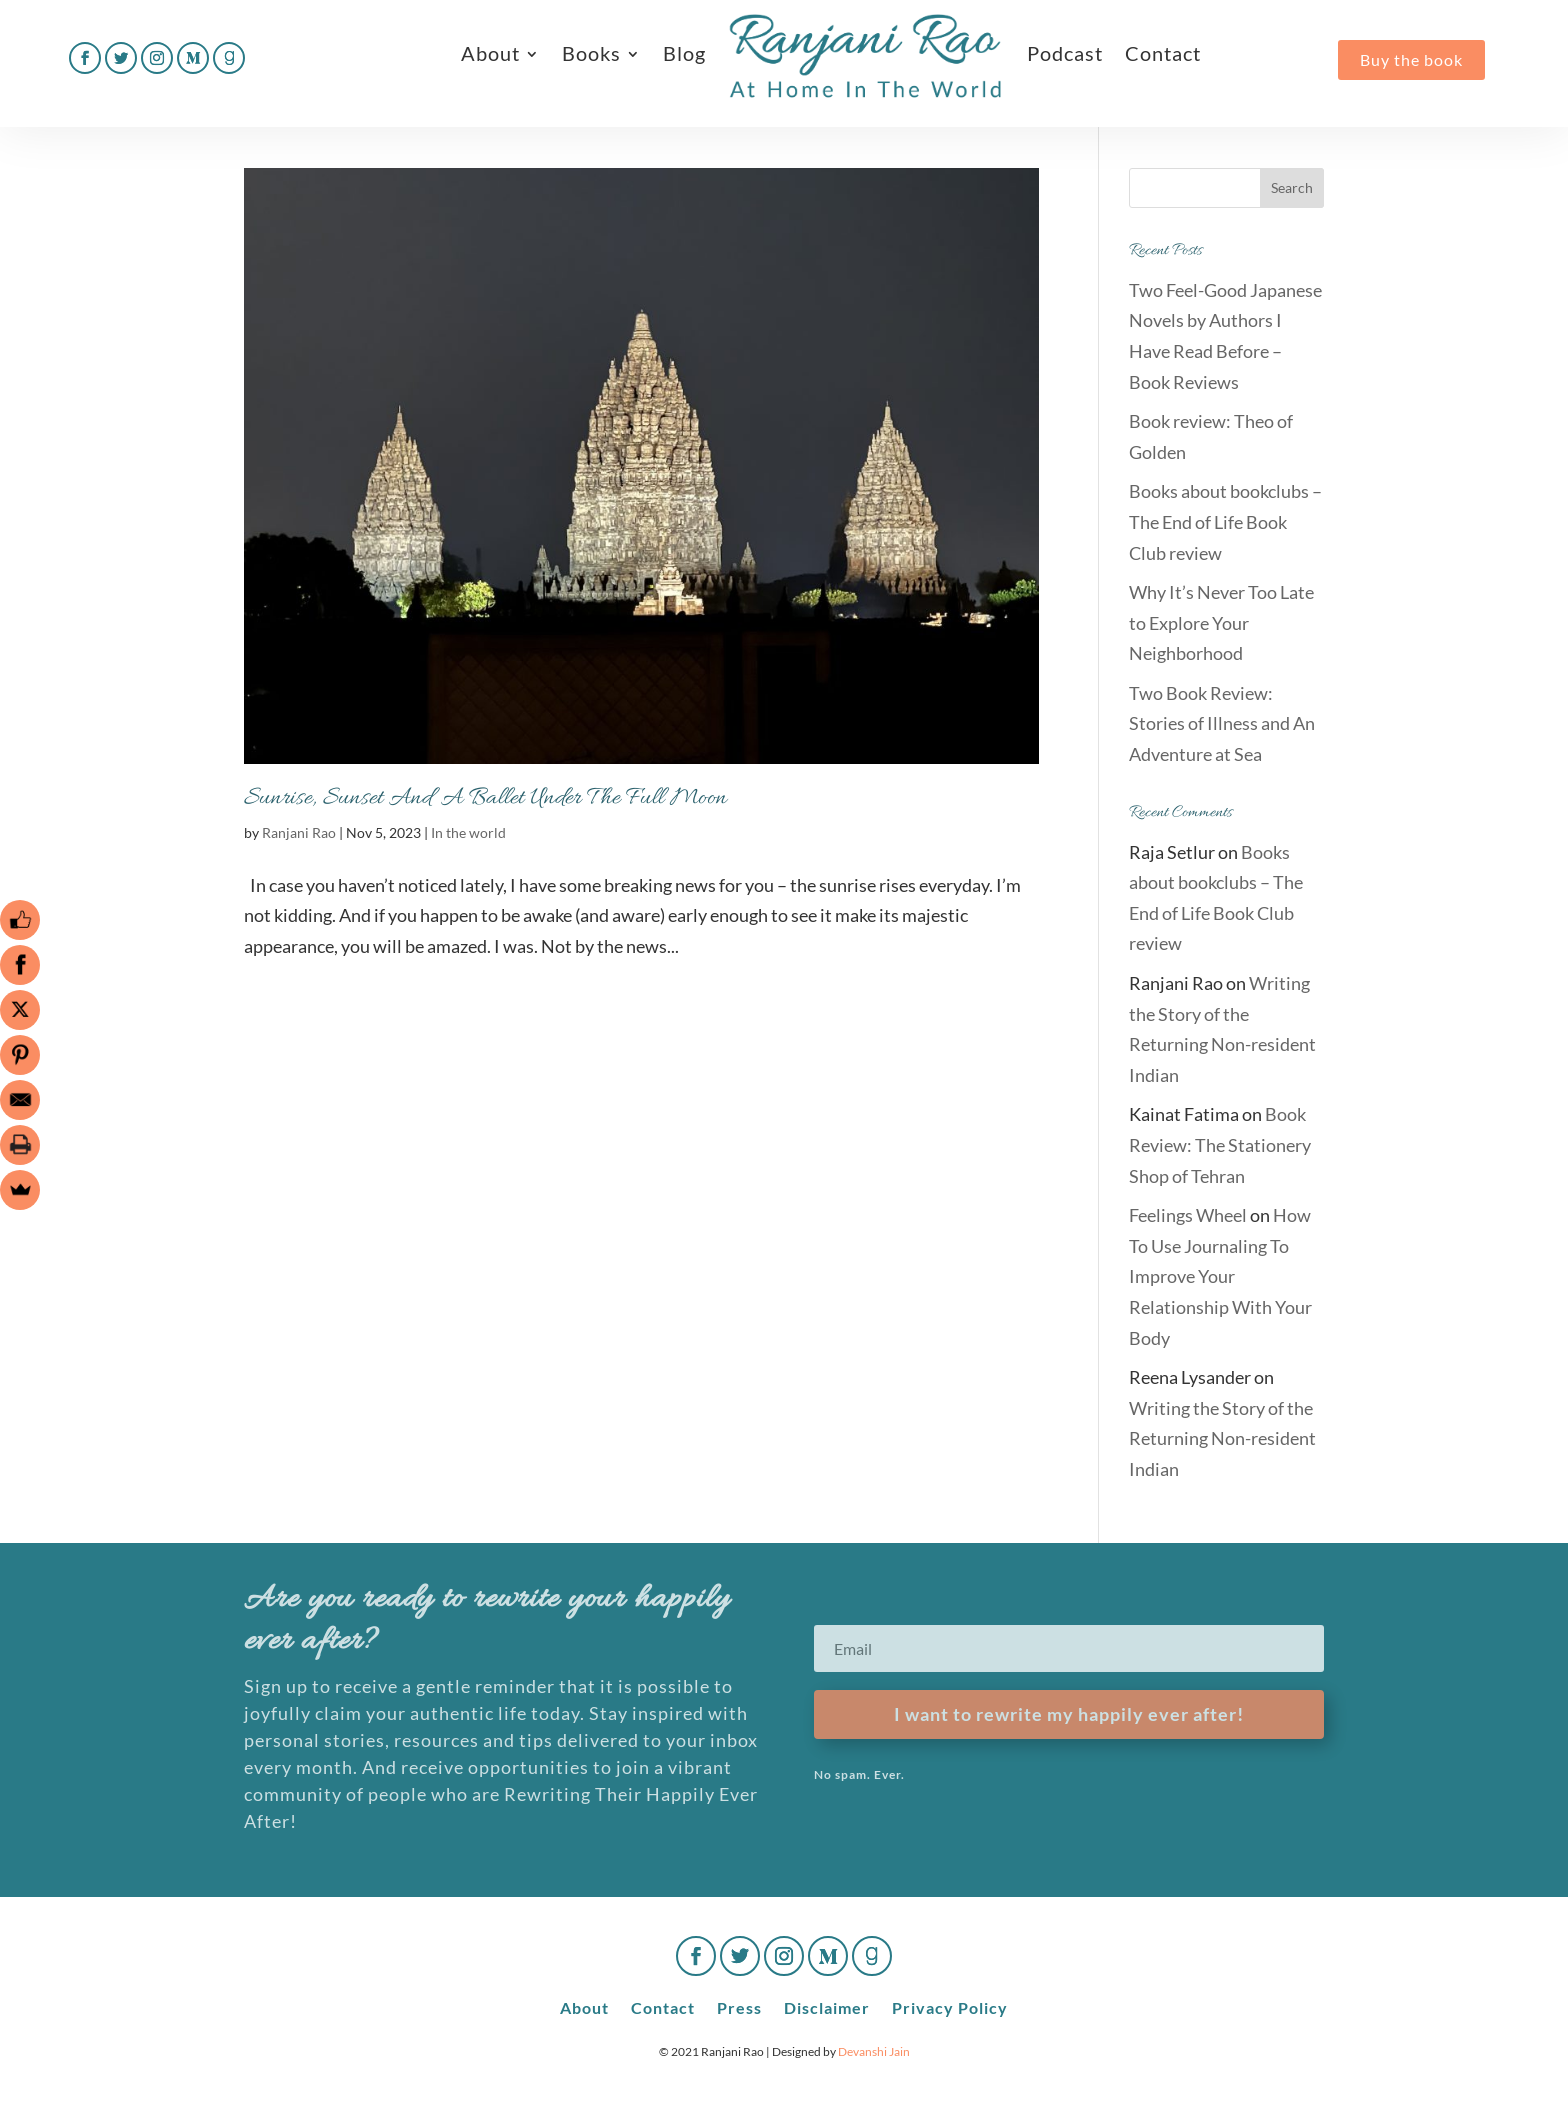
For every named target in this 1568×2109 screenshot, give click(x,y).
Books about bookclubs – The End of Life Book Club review (1225, 521)
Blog (684, 53)
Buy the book (1411, 59)
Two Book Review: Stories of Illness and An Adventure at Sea (1222, 723)
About (490, 53)
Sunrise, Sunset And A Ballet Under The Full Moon (485, 798)
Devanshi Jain (874, 2051)
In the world (468, 832)
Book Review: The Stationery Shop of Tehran (1220, 1144)
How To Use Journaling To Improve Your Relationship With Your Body (1220, 1276)
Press (739, 2006)
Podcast (1065, 53)
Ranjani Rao (299, 832)
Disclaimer (827, 2006)
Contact (1163, 53)
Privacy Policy (950, 2006)
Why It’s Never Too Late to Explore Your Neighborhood (1221, 622)
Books (591, 53)
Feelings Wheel (1188, 1215)
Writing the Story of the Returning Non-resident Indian (1222, 1438)
